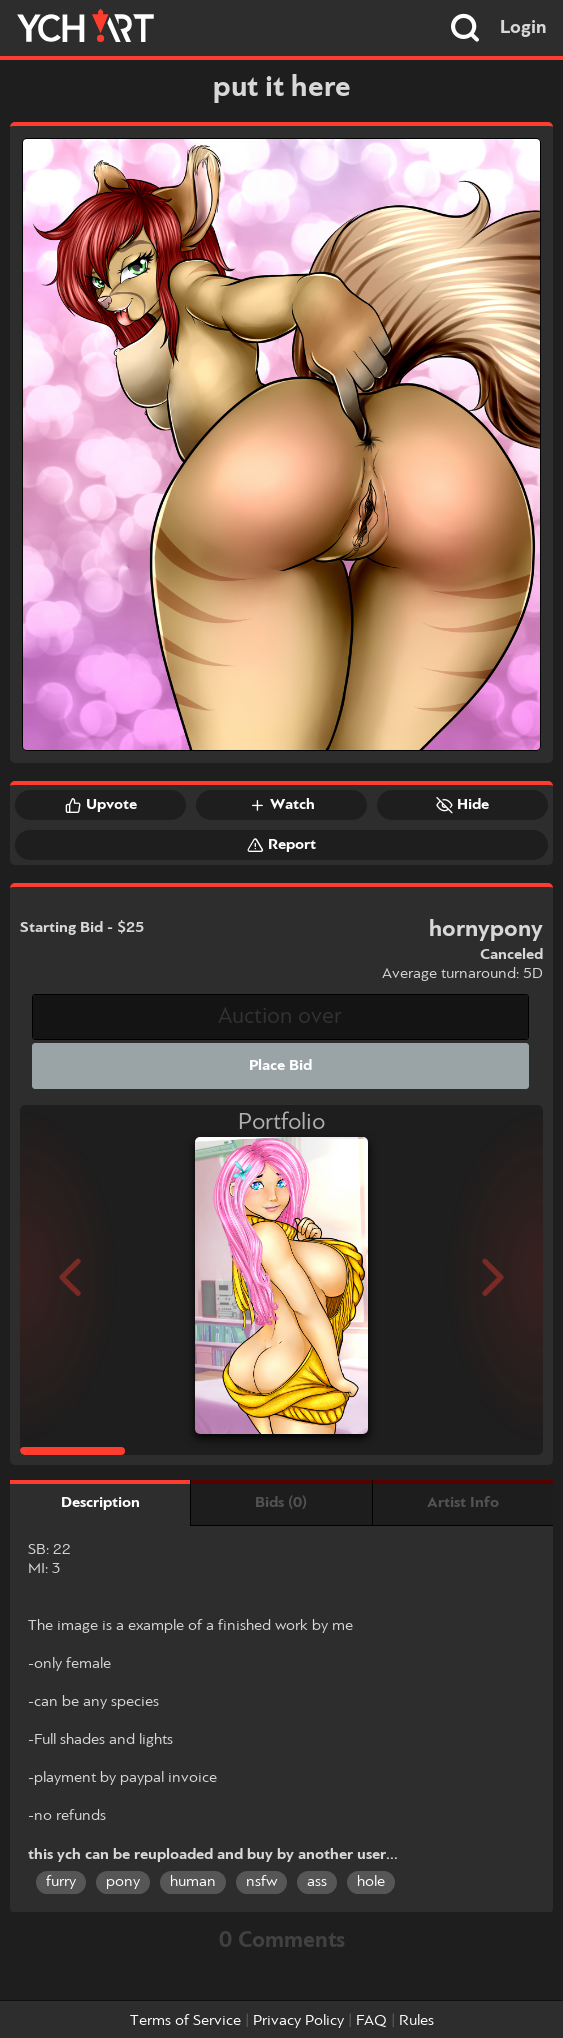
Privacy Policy (298, 2021)
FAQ (371, 2021)
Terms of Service (185, 2021)
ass (317, 1882)
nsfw (261, 1882)
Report (281, 845)
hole (371, 1882)
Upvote (101, 805)
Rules (416, 2021)
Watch (282, 805)
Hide (462, 805)
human (193, 1882)
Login (523, 28)
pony (123, 1882)
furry (61, 1882)
